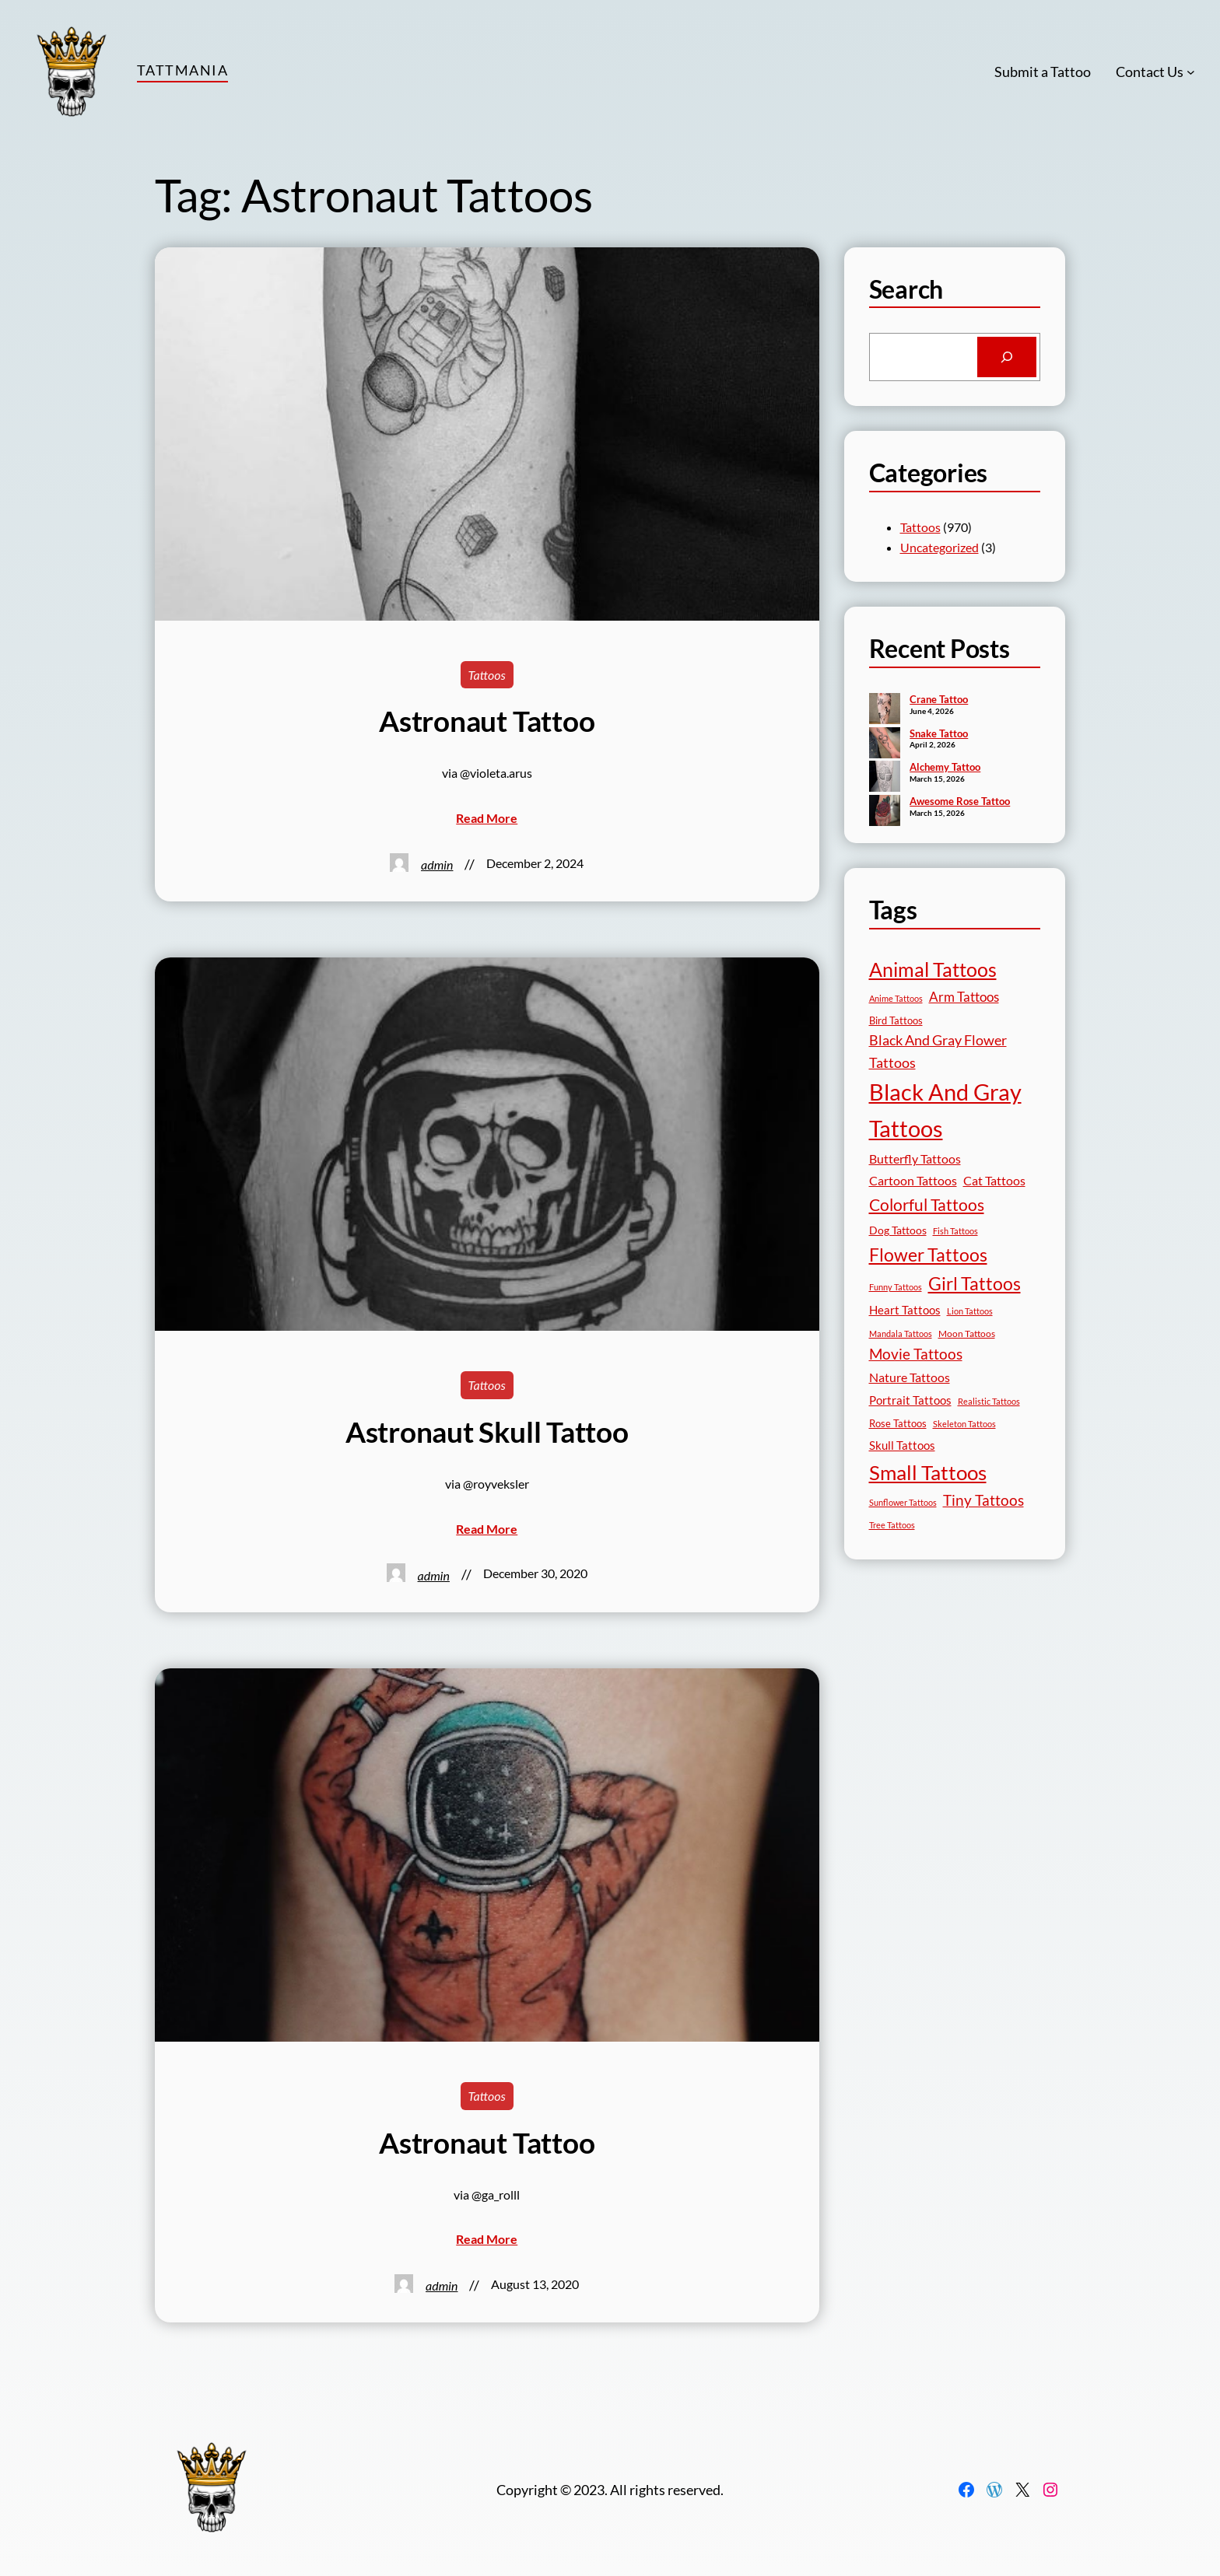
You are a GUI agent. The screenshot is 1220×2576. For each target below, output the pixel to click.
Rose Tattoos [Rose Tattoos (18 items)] (898, 1423)
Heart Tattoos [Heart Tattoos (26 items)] (905, 1310)
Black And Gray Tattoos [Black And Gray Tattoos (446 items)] (945, 1110)
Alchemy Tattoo (945, 767)
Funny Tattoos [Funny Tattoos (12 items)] (895, 1287)
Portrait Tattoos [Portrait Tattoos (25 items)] (910, 1400)
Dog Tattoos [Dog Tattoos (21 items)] (898, 1230)
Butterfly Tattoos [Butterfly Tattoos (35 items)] (915, 1158)
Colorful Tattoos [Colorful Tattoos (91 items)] (926, 1204)
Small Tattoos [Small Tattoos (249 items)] (928, 1472)
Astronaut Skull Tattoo (487, 1432)
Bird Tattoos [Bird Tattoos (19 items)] (896, 1020)
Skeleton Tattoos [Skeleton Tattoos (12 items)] (964, 1424)
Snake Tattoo (939, 733)
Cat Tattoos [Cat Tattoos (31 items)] (994, 1180)
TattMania (182, 70)
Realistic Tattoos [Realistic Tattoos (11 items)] (989, 1401)
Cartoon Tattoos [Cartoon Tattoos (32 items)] (913, 1180)
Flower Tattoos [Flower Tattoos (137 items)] (928, 1254)
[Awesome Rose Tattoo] (884, 812)
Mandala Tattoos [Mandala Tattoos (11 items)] (900, 1333)
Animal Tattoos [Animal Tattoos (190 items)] (933, 969)
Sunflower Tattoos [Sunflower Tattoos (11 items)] (903, 1502)
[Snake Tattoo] (884, 744)
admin (437, 864)
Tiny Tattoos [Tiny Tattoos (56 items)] (983, 1500)
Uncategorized (939, 547)
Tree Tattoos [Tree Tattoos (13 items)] (892, 1525)
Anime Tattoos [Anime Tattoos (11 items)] (896, 998)
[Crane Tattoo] (884, 710)
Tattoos (487, 674)
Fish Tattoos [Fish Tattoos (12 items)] (955, 1231)
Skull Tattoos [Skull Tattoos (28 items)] (902, 1445)
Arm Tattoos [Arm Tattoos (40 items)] (964, 997)
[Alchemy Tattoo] (884, 778)
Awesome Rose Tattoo (960, 801)
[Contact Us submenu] (1191, 72)
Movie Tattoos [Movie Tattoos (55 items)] (915, 1354)
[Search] (1006, 357)
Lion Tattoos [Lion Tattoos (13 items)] (970, 1311)
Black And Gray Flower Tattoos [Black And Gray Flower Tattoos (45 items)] (938, 1051)
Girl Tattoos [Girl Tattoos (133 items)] (974, 1283)
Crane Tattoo (939, 699)
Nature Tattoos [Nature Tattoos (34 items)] (909, 1377)
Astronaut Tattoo (486, 721)
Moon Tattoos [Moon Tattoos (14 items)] (966, 1333)
